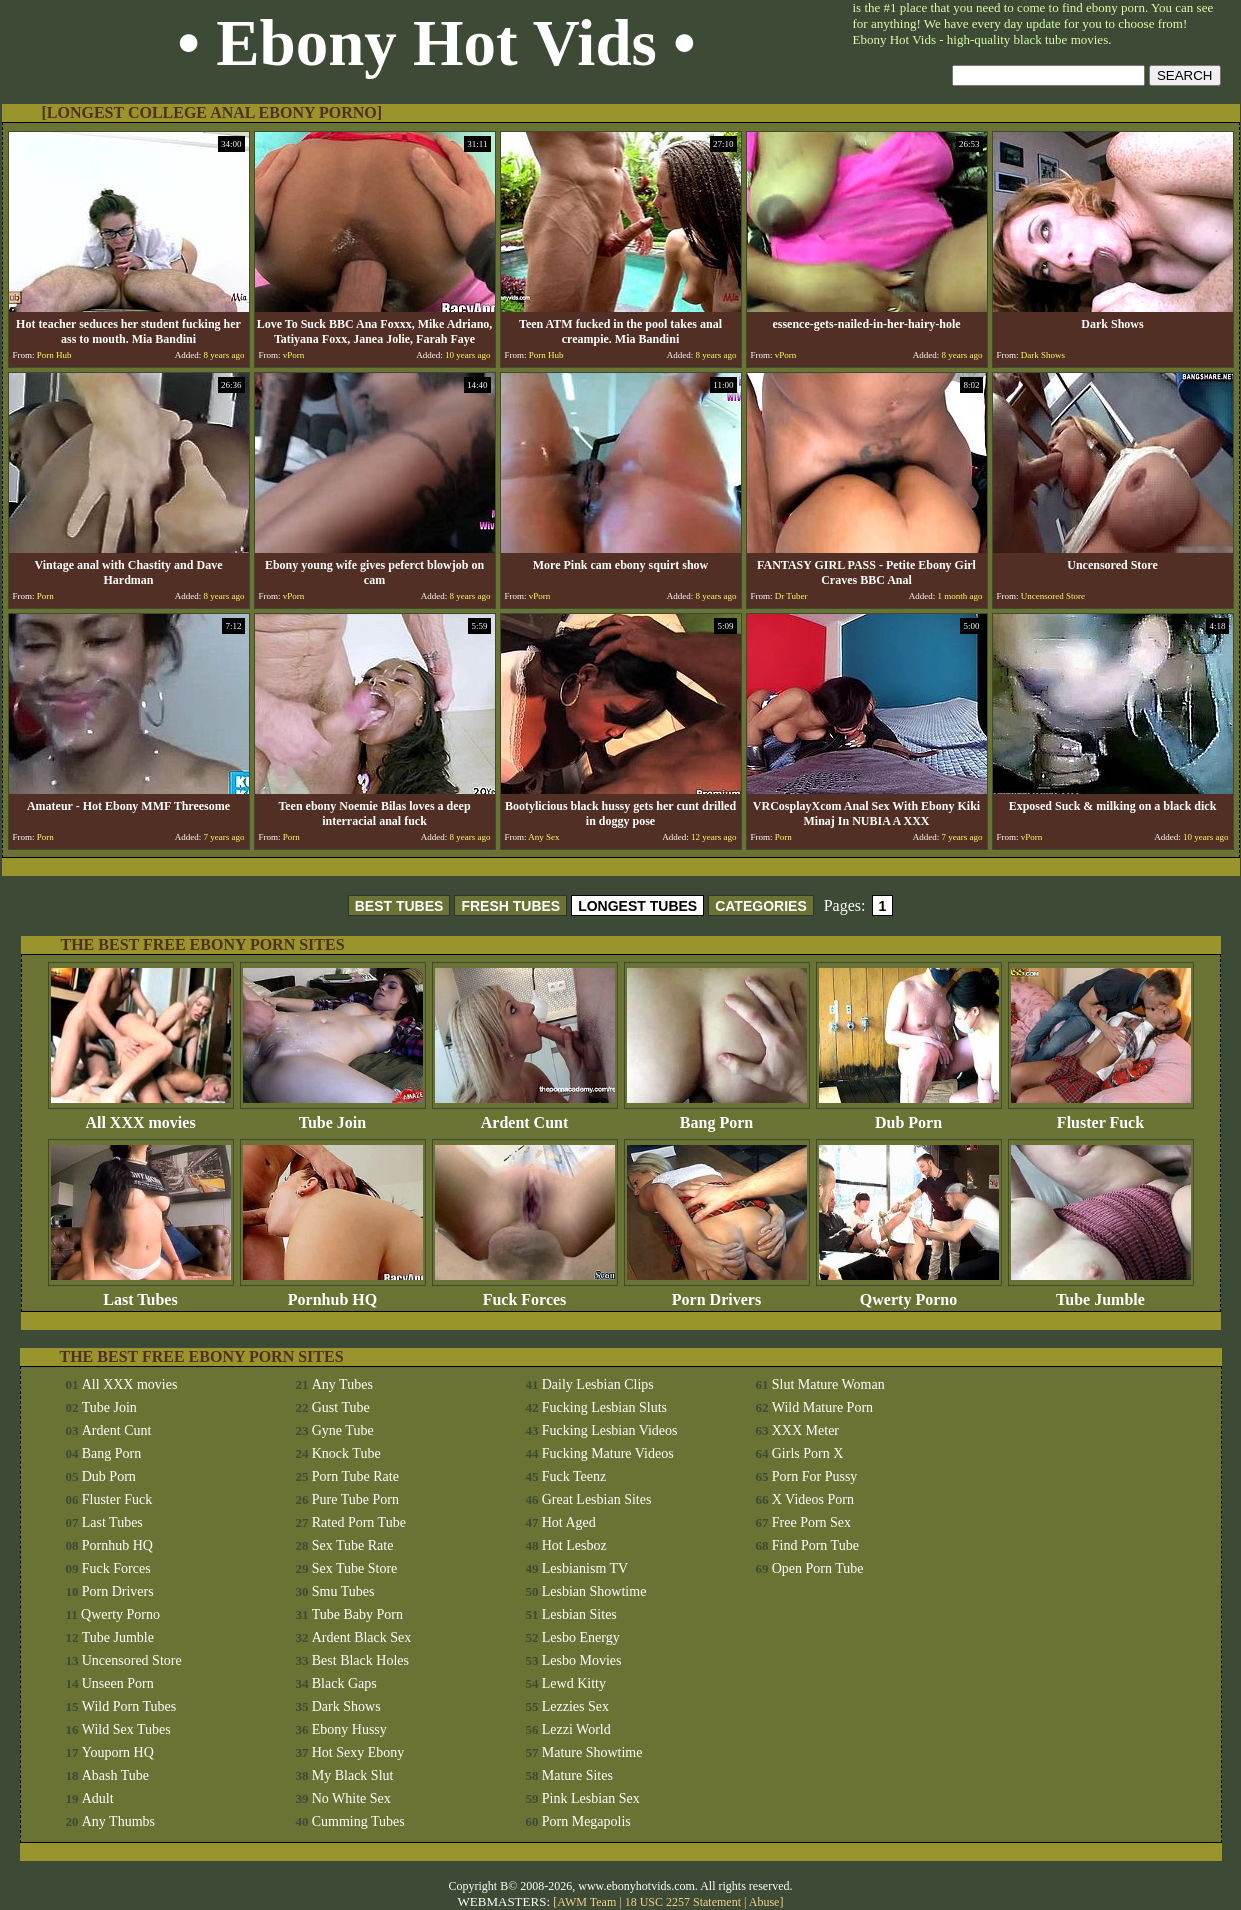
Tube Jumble (1101, 1292)
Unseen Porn (118, 1683)
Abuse (764, 1902)
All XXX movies (141, 1115)
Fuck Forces (525, 1292)
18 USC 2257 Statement (683, 1902)
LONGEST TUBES (637, 906)
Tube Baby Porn (357, 1614)
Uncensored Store (132, 1660)
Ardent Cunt (525, 1115)
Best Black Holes (360, 1660)
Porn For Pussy (815, 1476)
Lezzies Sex (575, 1706)
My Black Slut (353, 1775)
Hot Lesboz (574, 1545)
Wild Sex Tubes (126, 1729)
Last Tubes (141, 1292)
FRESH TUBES (510, 906)
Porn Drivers (717, 1292)
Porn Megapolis (586, 1821)
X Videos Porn (813, 1499)
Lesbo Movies (582, 1660)
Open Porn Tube (818, 1568)
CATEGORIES (761, 906)
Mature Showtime (592, 1752)
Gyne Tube (343, 1430)
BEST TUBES (399, 906)
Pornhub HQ (333, 1292)
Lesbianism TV (585, 1568)
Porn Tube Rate (355, 1476)
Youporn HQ (118, 1752)
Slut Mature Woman (828, 1384)
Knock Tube (346, 1453)
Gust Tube (341, 1407)
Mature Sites (577, 1775)
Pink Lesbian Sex (591, 1798)
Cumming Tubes (358, 1821)
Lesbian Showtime (594, 1591)
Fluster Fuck (1101, 1115)
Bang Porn (717, 1115)
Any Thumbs (118, 1821)
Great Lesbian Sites (597, 1499)
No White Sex (351, 1798)
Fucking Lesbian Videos (610, 1430)
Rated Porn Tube (359, 1522)
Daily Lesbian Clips (598, 1384)
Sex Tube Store (355, 1568)
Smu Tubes (343, 1591)
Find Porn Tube (815, 1545)
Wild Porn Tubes (129, 1706)
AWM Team (588, 1902)
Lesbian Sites (579, 1614)
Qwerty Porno (909, 1292)
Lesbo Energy (581, 1637)
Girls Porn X (808, 1453)
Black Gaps (344, 1683)
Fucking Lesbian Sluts (604, 1407)
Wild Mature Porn (822, 1407)
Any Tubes (342, 1384)
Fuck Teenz (574, 1476)
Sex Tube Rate (353, 1545)
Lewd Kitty (574, 1683)
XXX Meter (805, 1430)
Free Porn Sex (811, 1522)
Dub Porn (909, 1115)
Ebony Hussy (349, 1729)
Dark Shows (346, 1706)
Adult (98, 1798)
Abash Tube (115, 1775)
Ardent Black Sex (362, 1637)
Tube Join (333, 1115)
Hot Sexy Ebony (358, 1752)
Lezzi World (576, 1729)
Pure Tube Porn (355, 1499)
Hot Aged (569, 1522)
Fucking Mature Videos (608, 1453)
